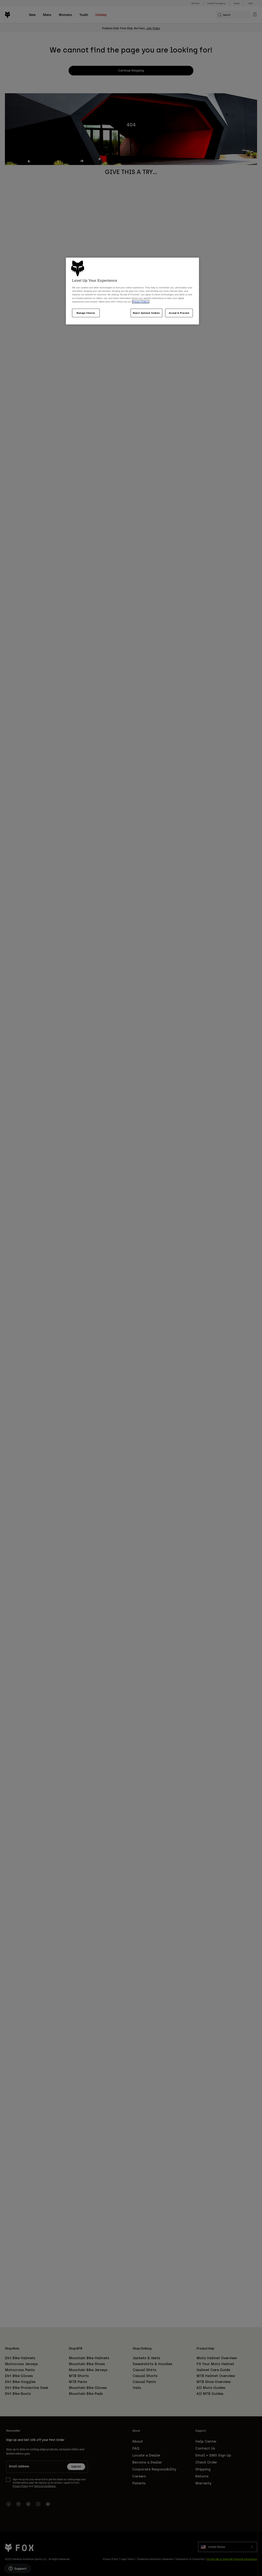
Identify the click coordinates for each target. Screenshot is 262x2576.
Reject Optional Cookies (146, 312)
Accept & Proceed (179, 312)
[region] (132, 291)
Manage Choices (86, 312)
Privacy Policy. (140, 301)
